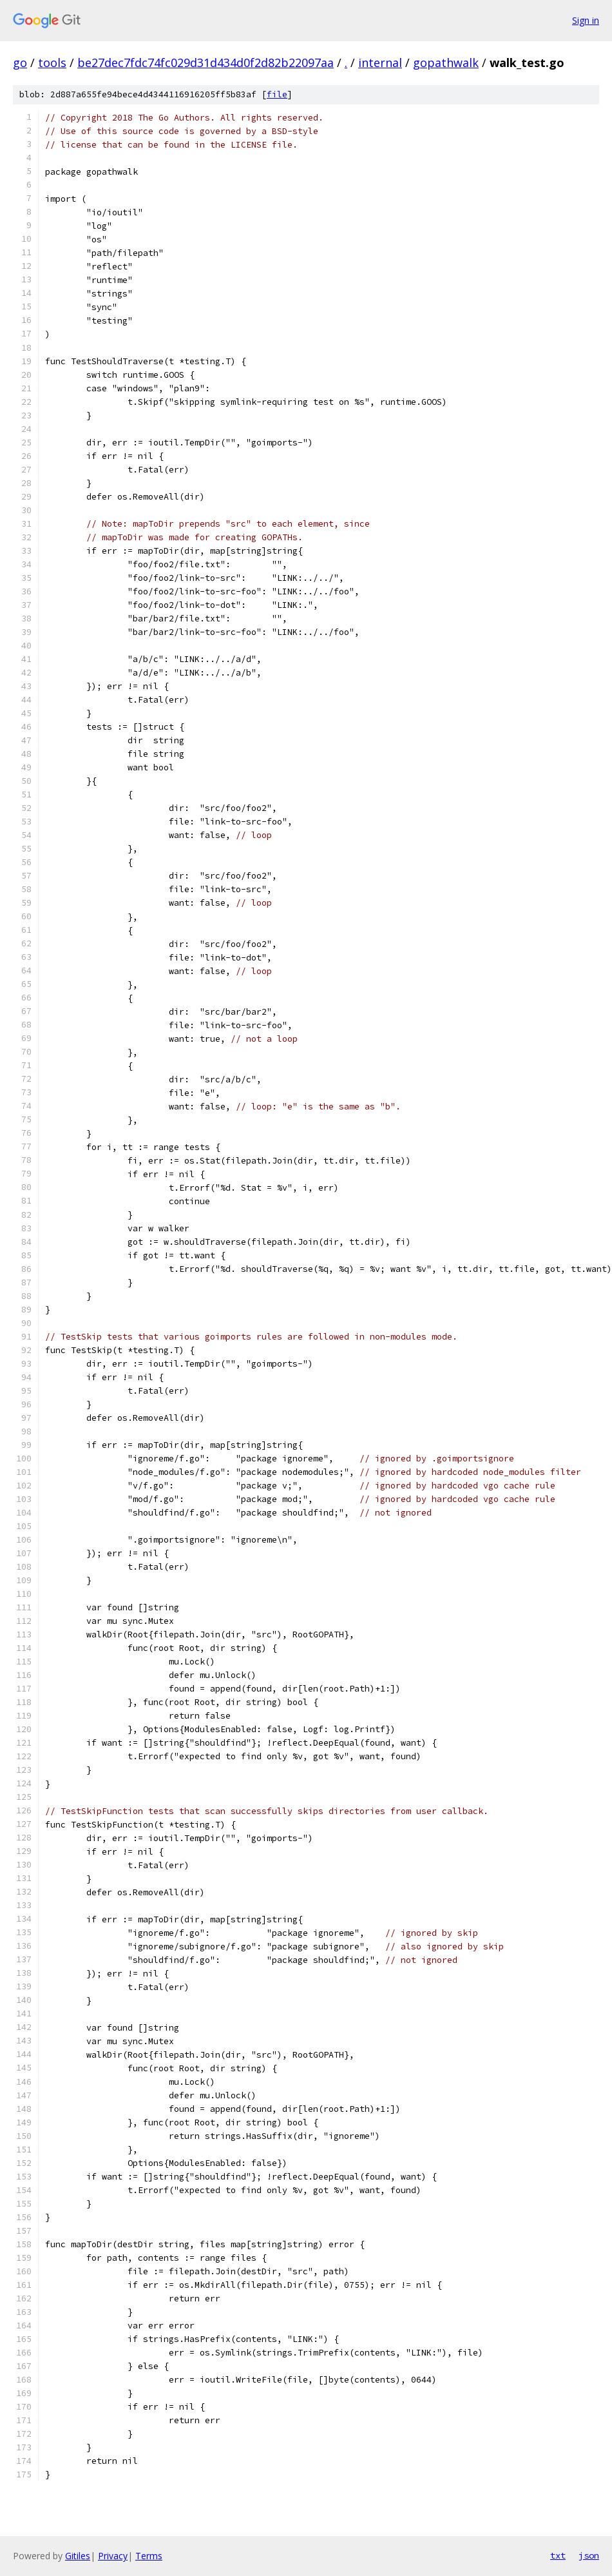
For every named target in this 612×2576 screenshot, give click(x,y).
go (20, 62)
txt (558, 2555)
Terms (148, 2556)
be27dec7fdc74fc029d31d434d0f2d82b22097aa (205, 62)
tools (52, 62)
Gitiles (77, 2556)
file (277, 94)
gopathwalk (446, 62)
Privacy (113, 2556)
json (589, 2555)
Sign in (585, 20)
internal (380, 62)
